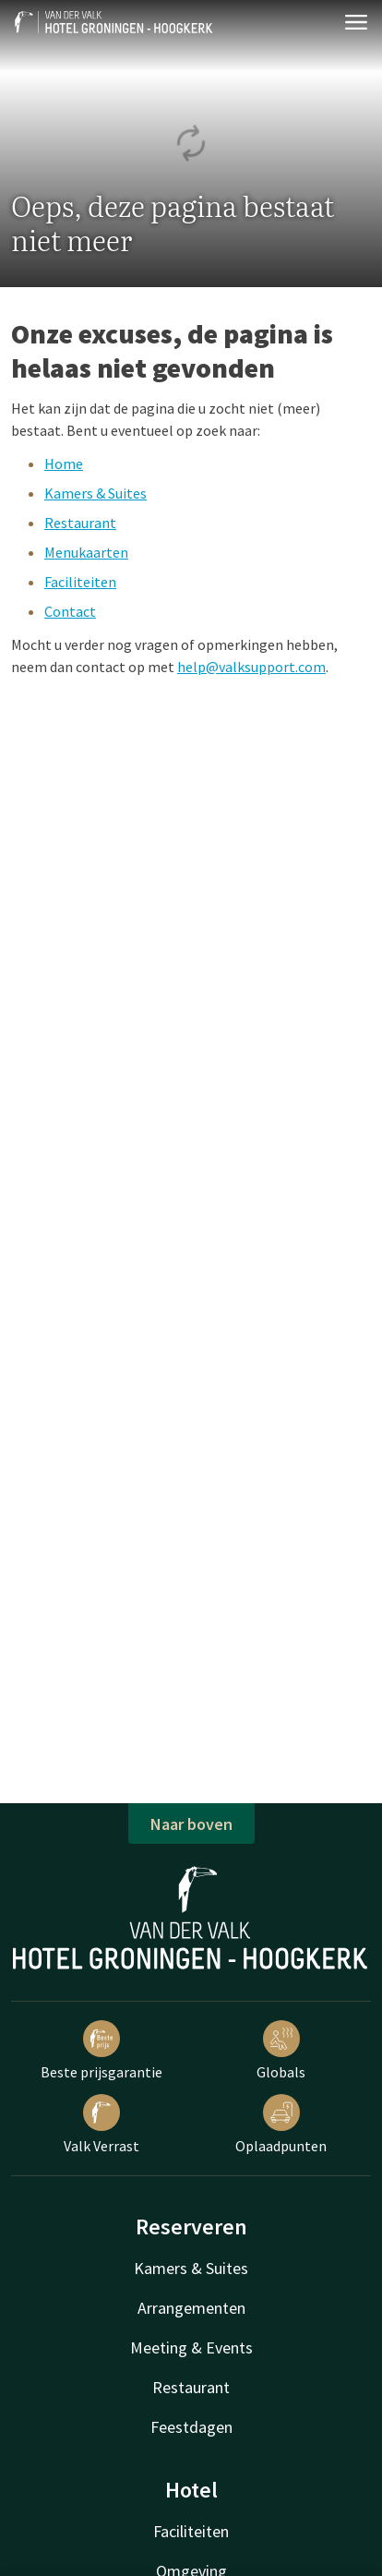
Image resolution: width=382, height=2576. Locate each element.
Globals (281, 2050)
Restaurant (80, 522)
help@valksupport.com (251, 666)
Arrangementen (191, 2307)
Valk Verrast (101, 2124)
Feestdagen (191, 2427)
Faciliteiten (80, 581)
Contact (70, 611)
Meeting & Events (191, 2347)
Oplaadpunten (281, 2124)
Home (63, 463)
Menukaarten (86, 552)
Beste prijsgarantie (101, 2050)
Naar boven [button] (191, 1824)
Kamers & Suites (95, 493)
